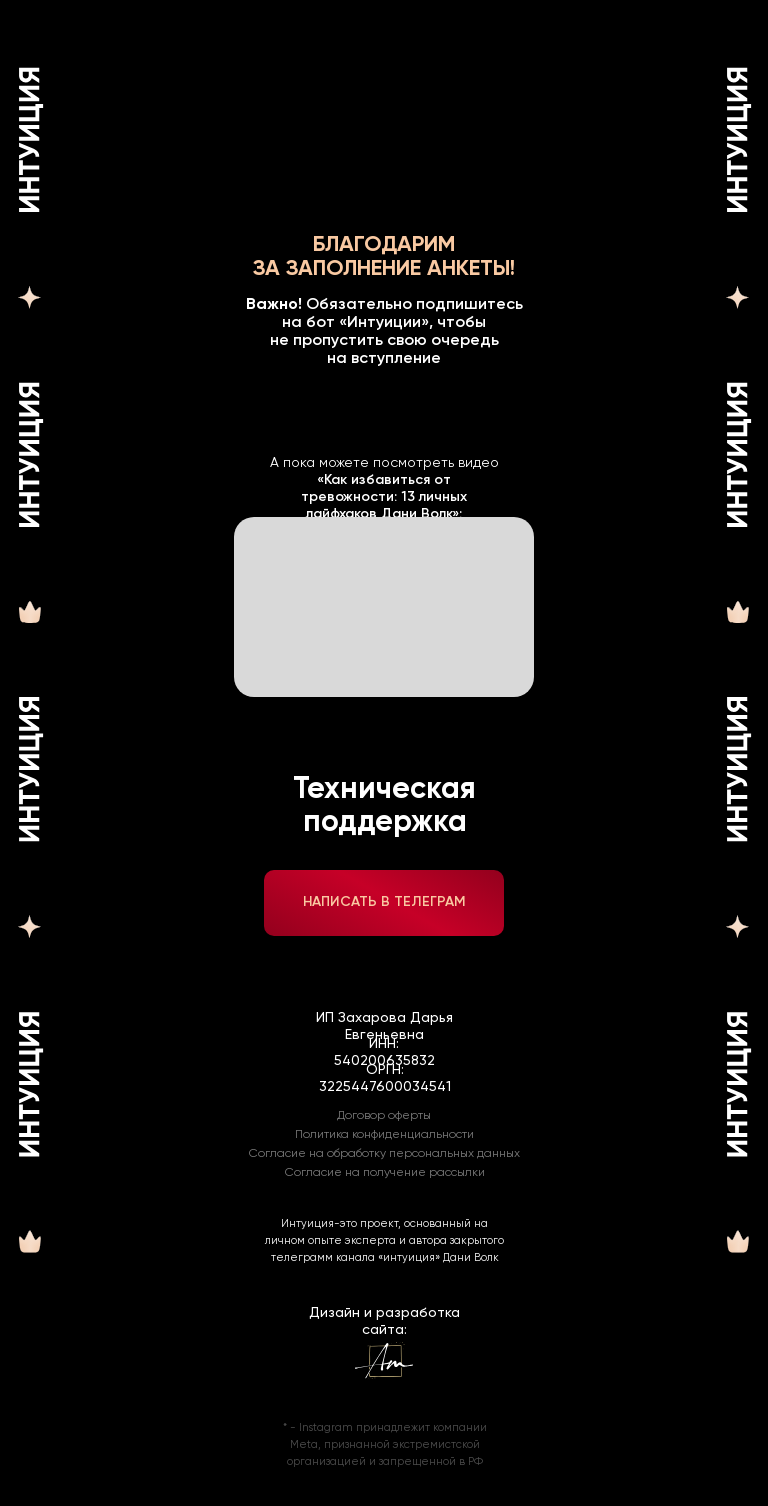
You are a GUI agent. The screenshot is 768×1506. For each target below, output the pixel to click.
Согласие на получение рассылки (385, 1173)
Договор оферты (384, 1116)
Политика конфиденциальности (384, 1135)
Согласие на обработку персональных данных (384, 1154)
